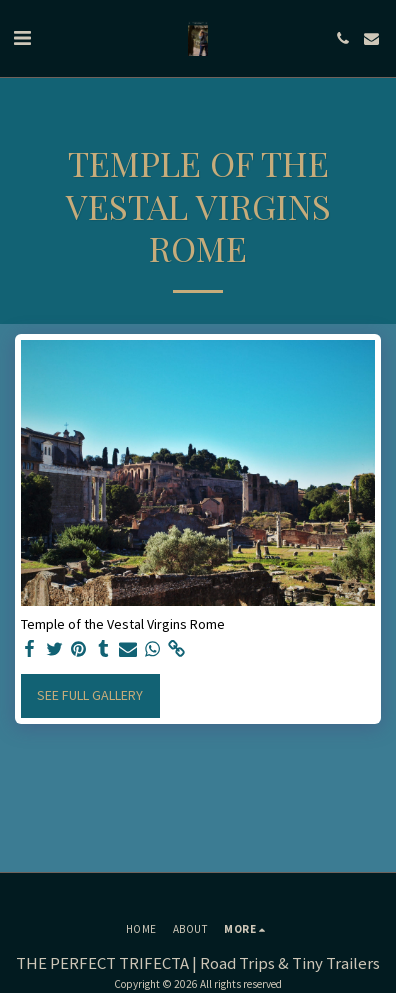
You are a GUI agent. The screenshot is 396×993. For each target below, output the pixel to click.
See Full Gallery (90, 695)
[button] (22, 37)
